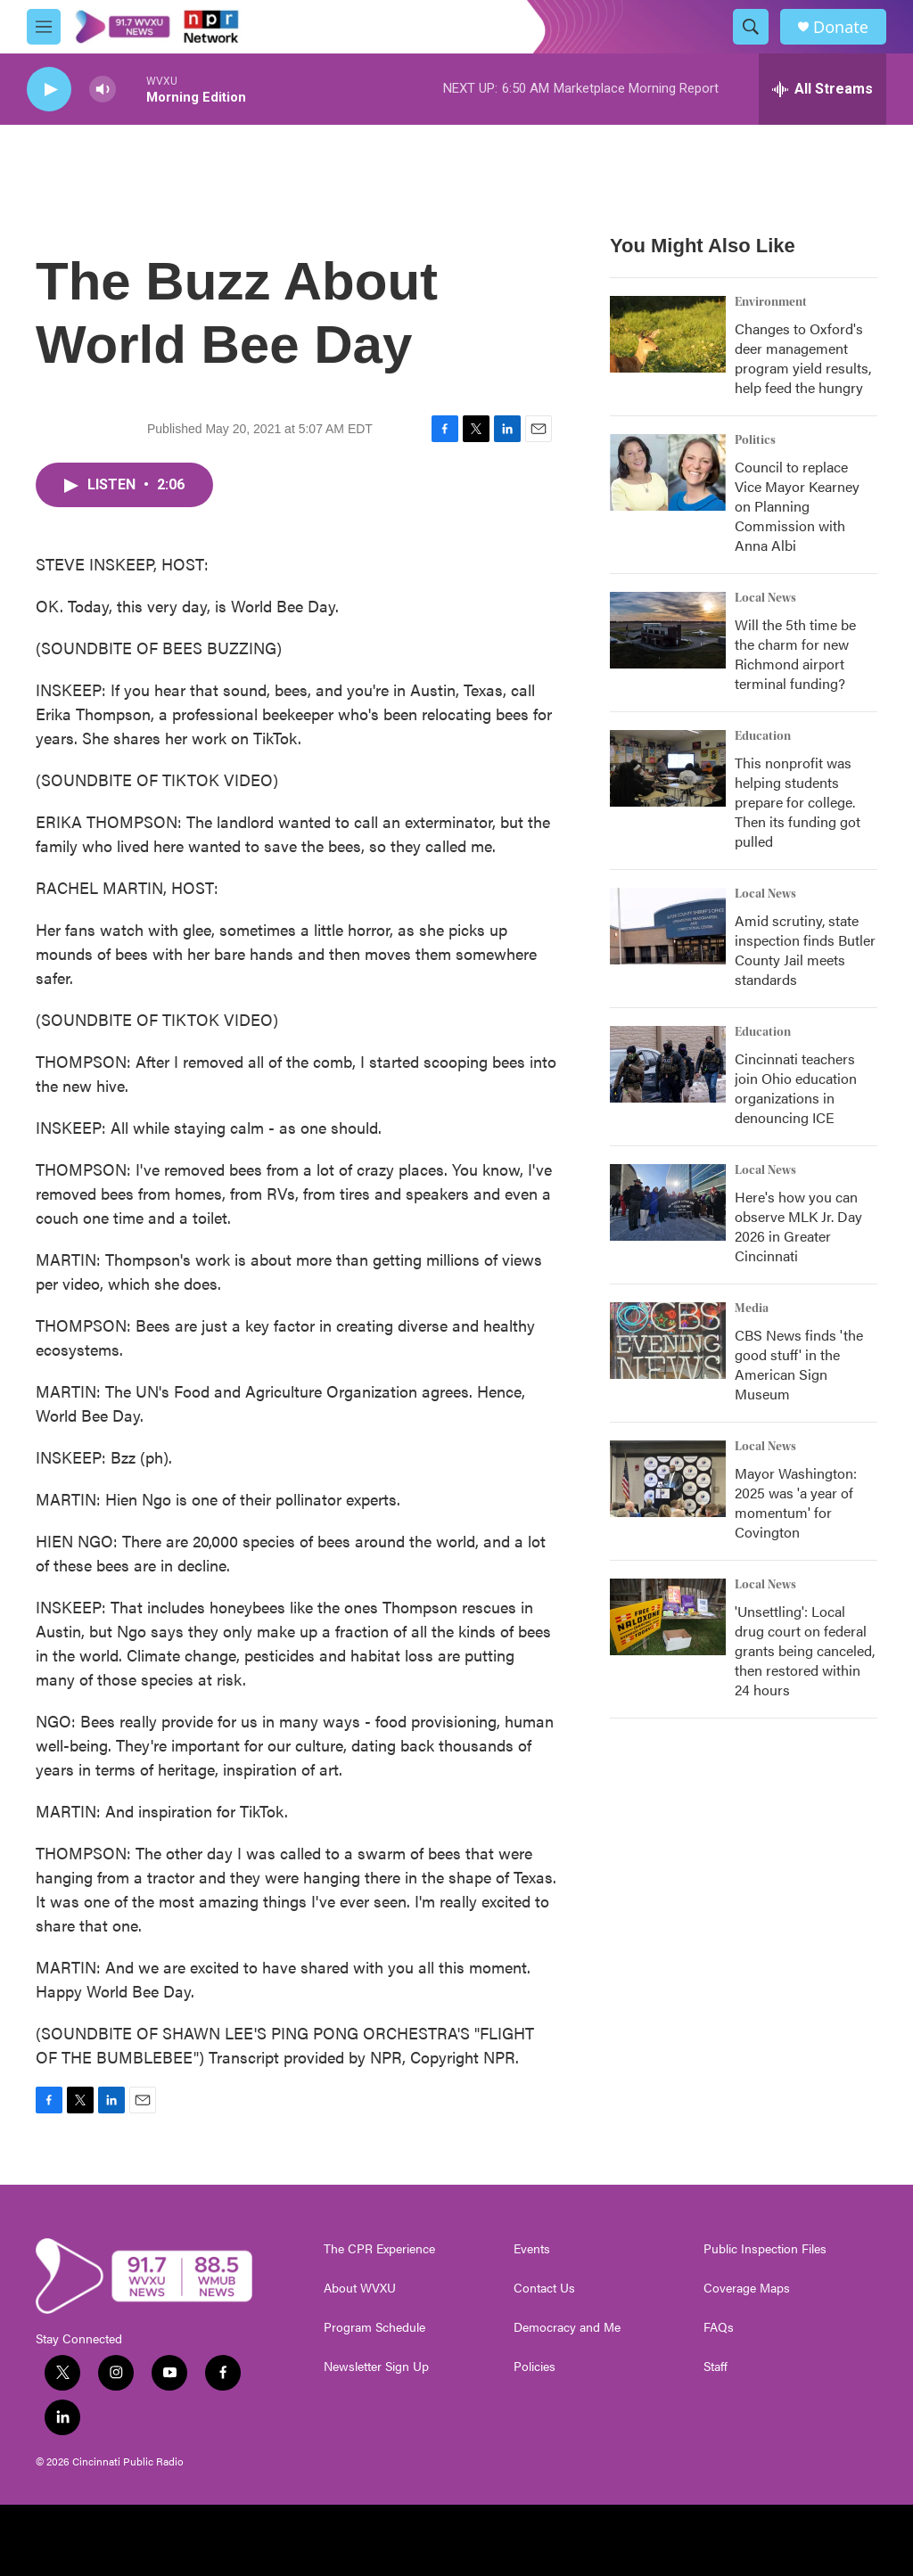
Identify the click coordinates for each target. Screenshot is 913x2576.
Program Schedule (374, 2327)
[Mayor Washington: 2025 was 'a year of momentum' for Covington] (668, 1478)
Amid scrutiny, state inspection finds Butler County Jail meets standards (805, 949)
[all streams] (822, 89)
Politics (755, 440)
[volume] (102, 90)
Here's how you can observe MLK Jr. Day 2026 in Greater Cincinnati (798, 1226)
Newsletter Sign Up (376, 2366)
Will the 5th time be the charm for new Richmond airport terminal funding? (795, 653)
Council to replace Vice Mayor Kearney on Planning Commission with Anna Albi (797, 505)
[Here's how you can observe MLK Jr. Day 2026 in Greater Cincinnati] (668, 1202)
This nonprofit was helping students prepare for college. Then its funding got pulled (797, 801)
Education (763, 736)
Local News (765, 598)
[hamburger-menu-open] (44, 27)
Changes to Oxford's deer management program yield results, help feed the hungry (803, 358)
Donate (840, 27)
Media (752, 1308)
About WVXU (360, 2288)
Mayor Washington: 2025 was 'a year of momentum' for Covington (796, 1502)
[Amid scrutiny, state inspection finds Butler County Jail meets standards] (668, 926)
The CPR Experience (379, 2249)
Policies (534, 2366)
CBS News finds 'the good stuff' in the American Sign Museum (799, 1364)
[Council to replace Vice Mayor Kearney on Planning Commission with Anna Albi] (668, 472)
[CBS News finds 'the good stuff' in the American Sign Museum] (668, 1340)
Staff (715, 2366)
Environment (771, 302)
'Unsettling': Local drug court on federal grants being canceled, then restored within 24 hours (805, 1650)
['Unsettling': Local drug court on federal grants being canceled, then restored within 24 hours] (668, 1617)
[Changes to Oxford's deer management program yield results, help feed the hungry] (668, 334)
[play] (49, 89)
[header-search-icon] (751, 27)
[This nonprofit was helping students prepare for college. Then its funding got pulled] (668, 768)
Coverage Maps (746, 2288)
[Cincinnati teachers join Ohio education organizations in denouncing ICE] (668, 1064)
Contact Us (544, 2288)
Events (532, 2249)
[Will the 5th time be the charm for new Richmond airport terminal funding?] (668, 630)
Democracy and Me (567, 2327)
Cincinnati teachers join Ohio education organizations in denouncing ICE (796, 1088)
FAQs (718, 2327)
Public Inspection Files (765, 2249)
